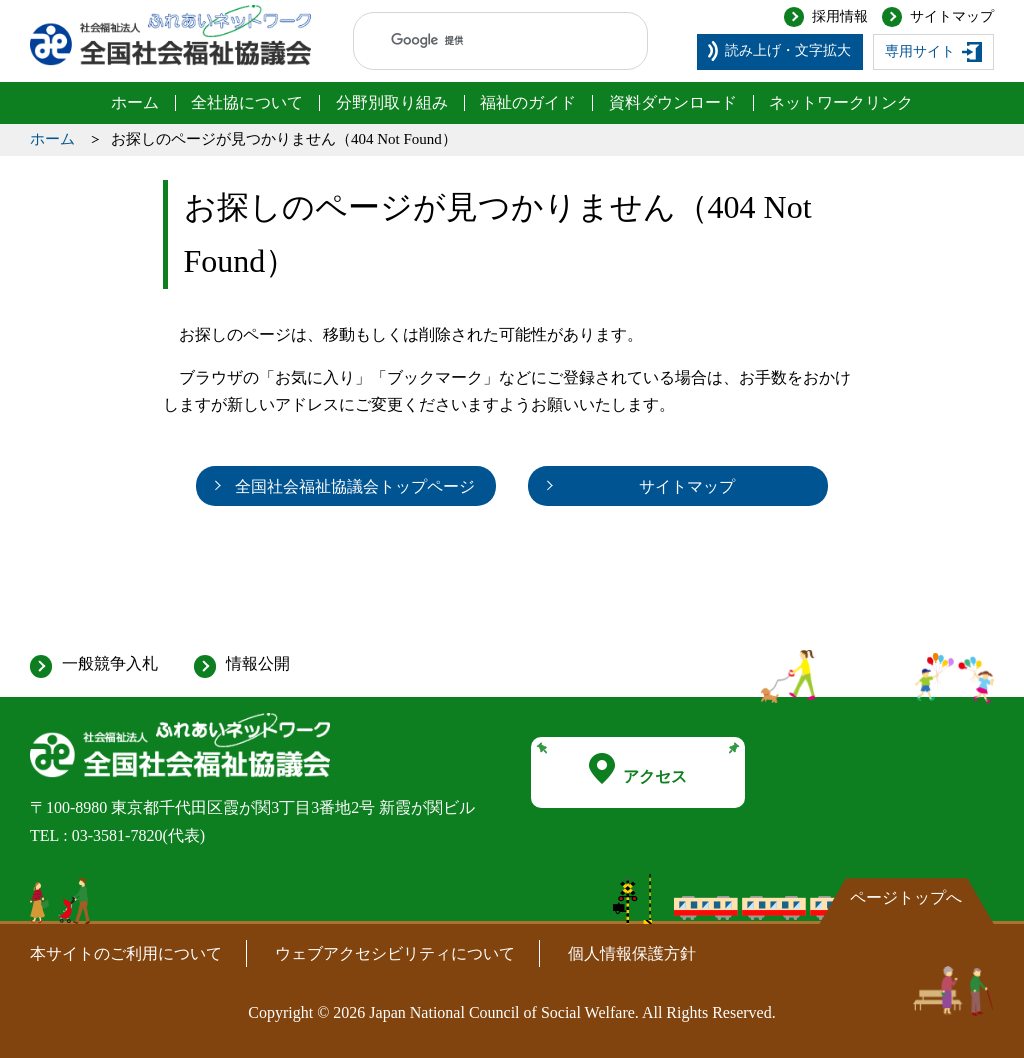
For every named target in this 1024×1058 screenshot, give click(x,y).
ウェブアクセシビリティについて (395, 953)
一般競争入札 (110, 663)
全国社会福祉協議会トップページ (355, 486)
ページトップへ (906, 897)
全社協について (247, 102)
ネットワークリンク (841, 102)
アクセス (638, 769)
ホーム (135, 102)
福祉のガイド (528, 102)
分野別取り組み (392, 102)
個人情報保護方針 (632, 953)
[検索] (481, 41)
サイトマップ (952, 16)
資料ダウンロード (673, 102)
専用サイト (920, 51)
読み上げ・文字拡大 (788, 50)
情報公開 (258, 663)
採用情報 (840, 16)
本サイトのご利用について (126, 953)
